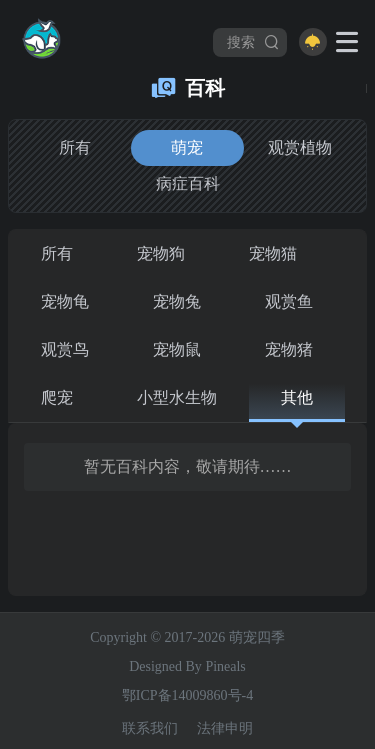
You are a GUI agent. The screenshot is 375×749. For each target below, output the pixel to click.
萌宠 (187, 147)
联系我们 (150, 728)
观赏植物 (300, 147)
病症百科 (188, 183)
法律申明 (225, 728)
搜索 (253, 42)
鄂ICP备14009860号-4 (187, 695)
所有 (75, 147)
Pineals (225, 666)
